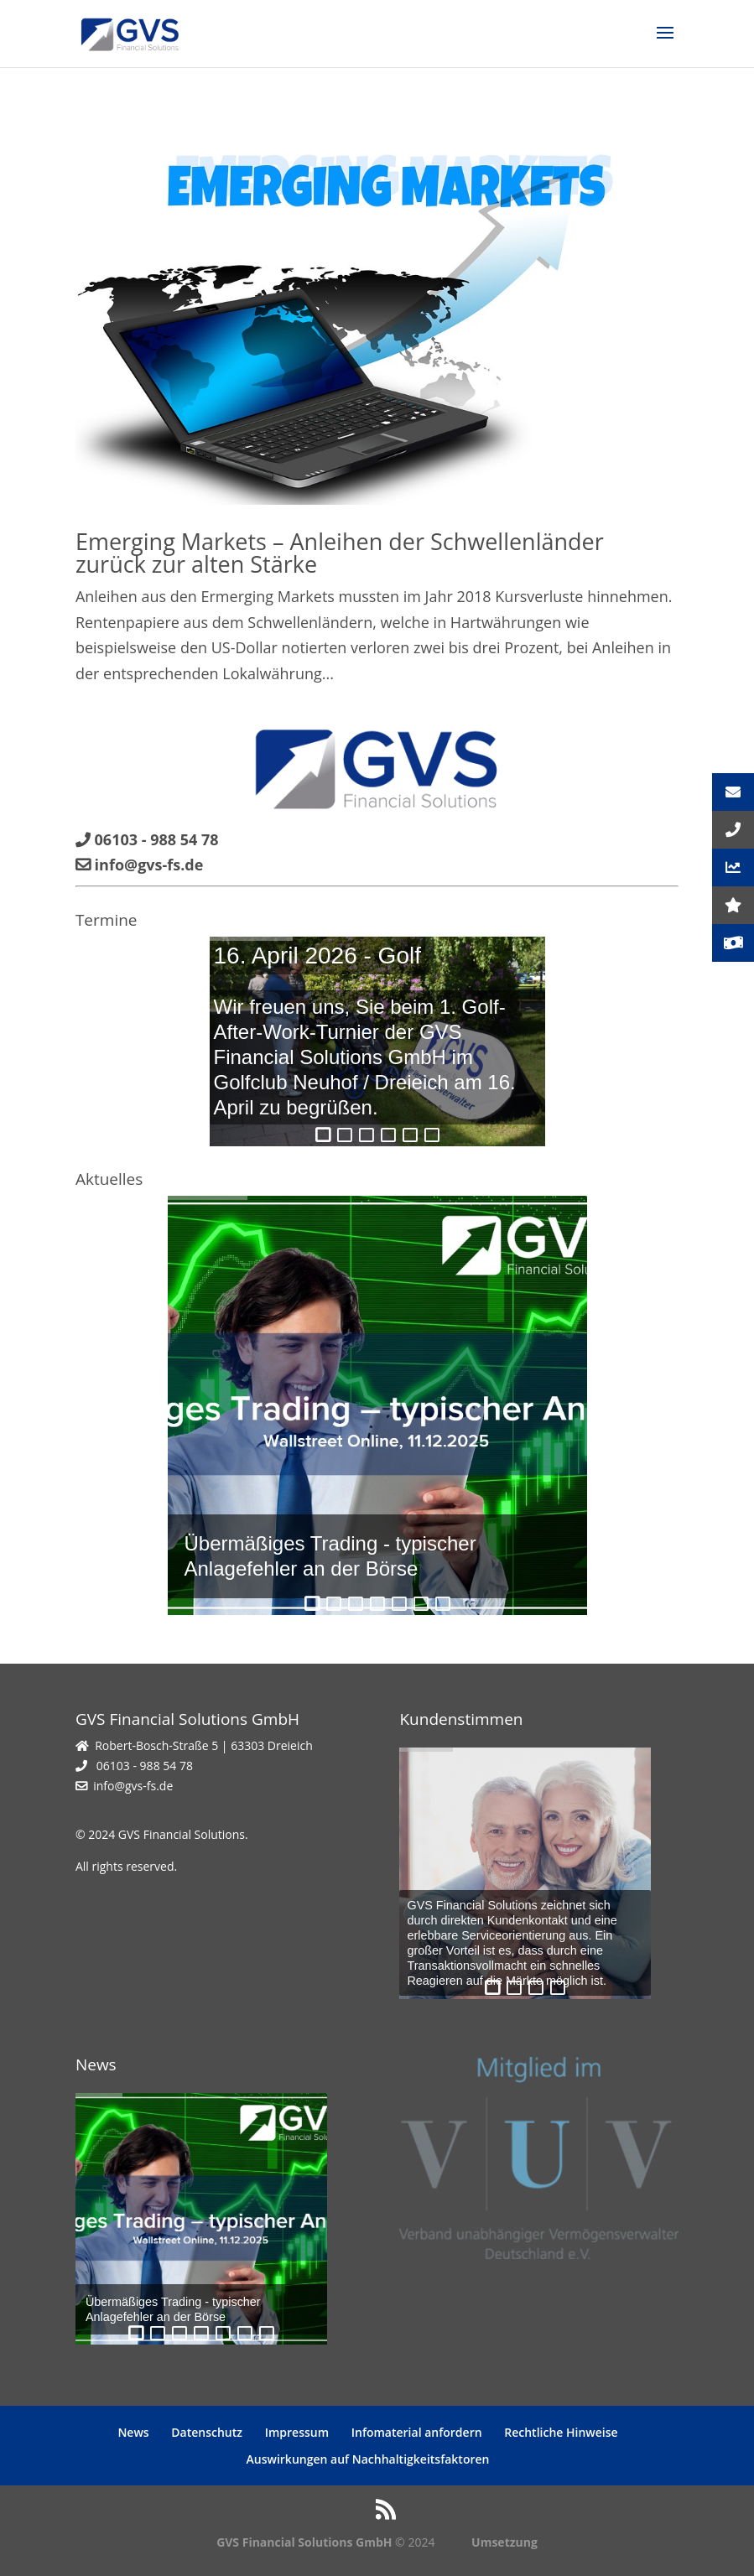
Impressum (297, 2432)
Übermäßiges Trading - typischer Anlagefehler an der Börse (330, 1556)
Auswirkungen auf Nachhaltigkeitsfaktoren (368, 2459)
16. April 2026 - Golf (317, 956)
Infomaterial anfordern (416, 2432)
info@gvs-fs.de (133, 1786)
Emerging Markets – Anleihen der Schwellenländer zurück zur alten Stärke (339, 552)
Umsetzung (504, 2542)
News (132, 2432)
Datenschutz (206, 2432)
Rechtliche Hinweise (560, 2432)
